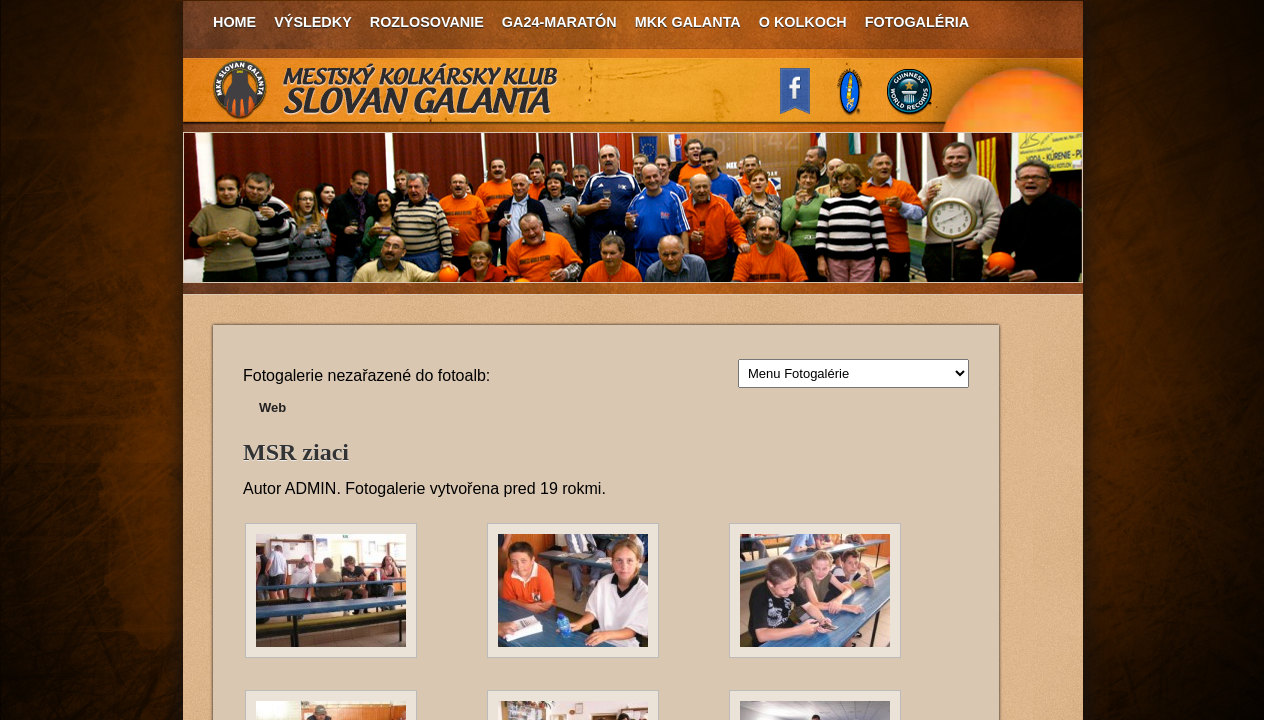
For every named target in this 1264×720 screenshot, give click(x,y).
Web (272, 407)
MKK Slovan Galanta (386, 90)
